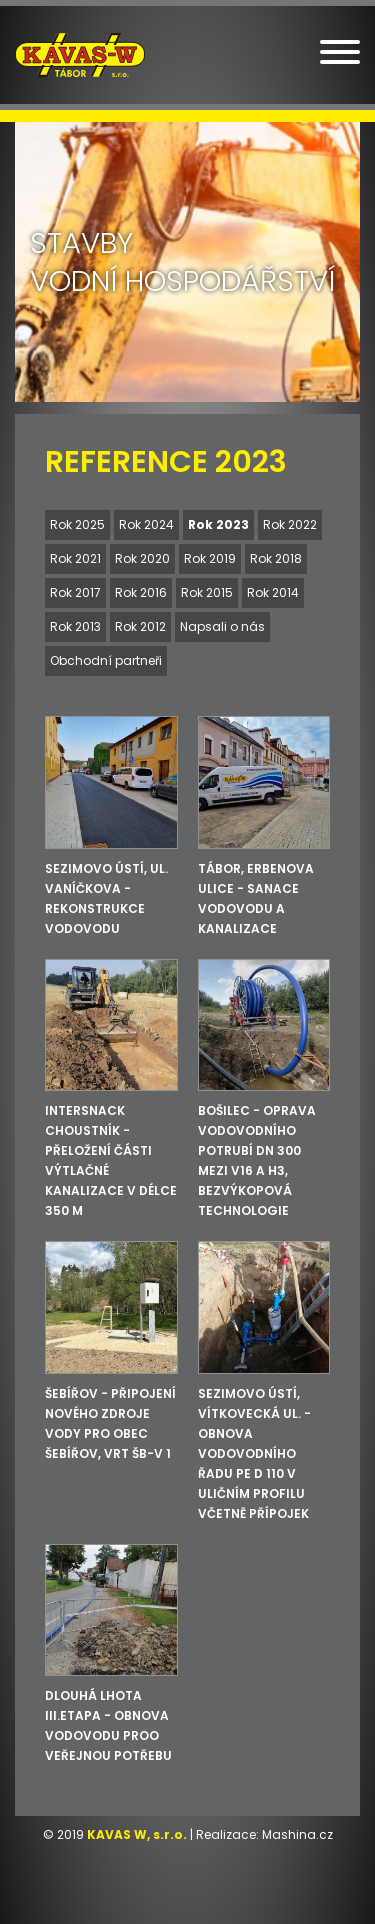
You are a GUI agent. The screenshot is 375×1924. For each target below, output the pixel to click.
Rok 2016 (141, 592)
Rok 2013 (75, 626)
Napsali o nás (222, 626)
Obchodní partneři (106, 660)
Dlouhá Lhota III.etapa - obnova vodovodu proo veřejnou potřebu (108, 1725)
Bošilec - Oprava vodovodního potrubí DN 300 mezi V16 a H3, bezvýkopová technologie (257, 1160)
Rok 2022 (290, 524)
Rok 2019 (210, 558)
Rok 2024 (146, 524)
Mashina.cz (297, 1834)
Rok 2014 (273, 592)
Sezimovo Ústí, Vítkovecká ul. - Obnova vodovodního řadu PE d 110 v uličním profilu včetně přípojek (254, 1453)
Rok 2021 (75, 558)
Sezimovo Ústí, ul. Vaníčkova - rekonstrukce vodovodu (106, 898)
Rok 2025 (77, 524)
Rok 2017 (75, 592)
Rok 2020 (142, 558)
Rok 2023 (218, 524)
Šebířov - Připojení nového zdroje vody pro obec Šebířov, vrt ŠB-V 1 (110, 1423)
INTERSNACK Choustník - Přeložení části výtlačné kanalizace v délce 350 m (111, 1160)
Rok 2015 (207, 592)
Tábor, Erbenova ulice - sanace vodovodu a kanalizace (256, 898)
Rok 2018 (276, 558)
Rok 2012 (140, 626)
